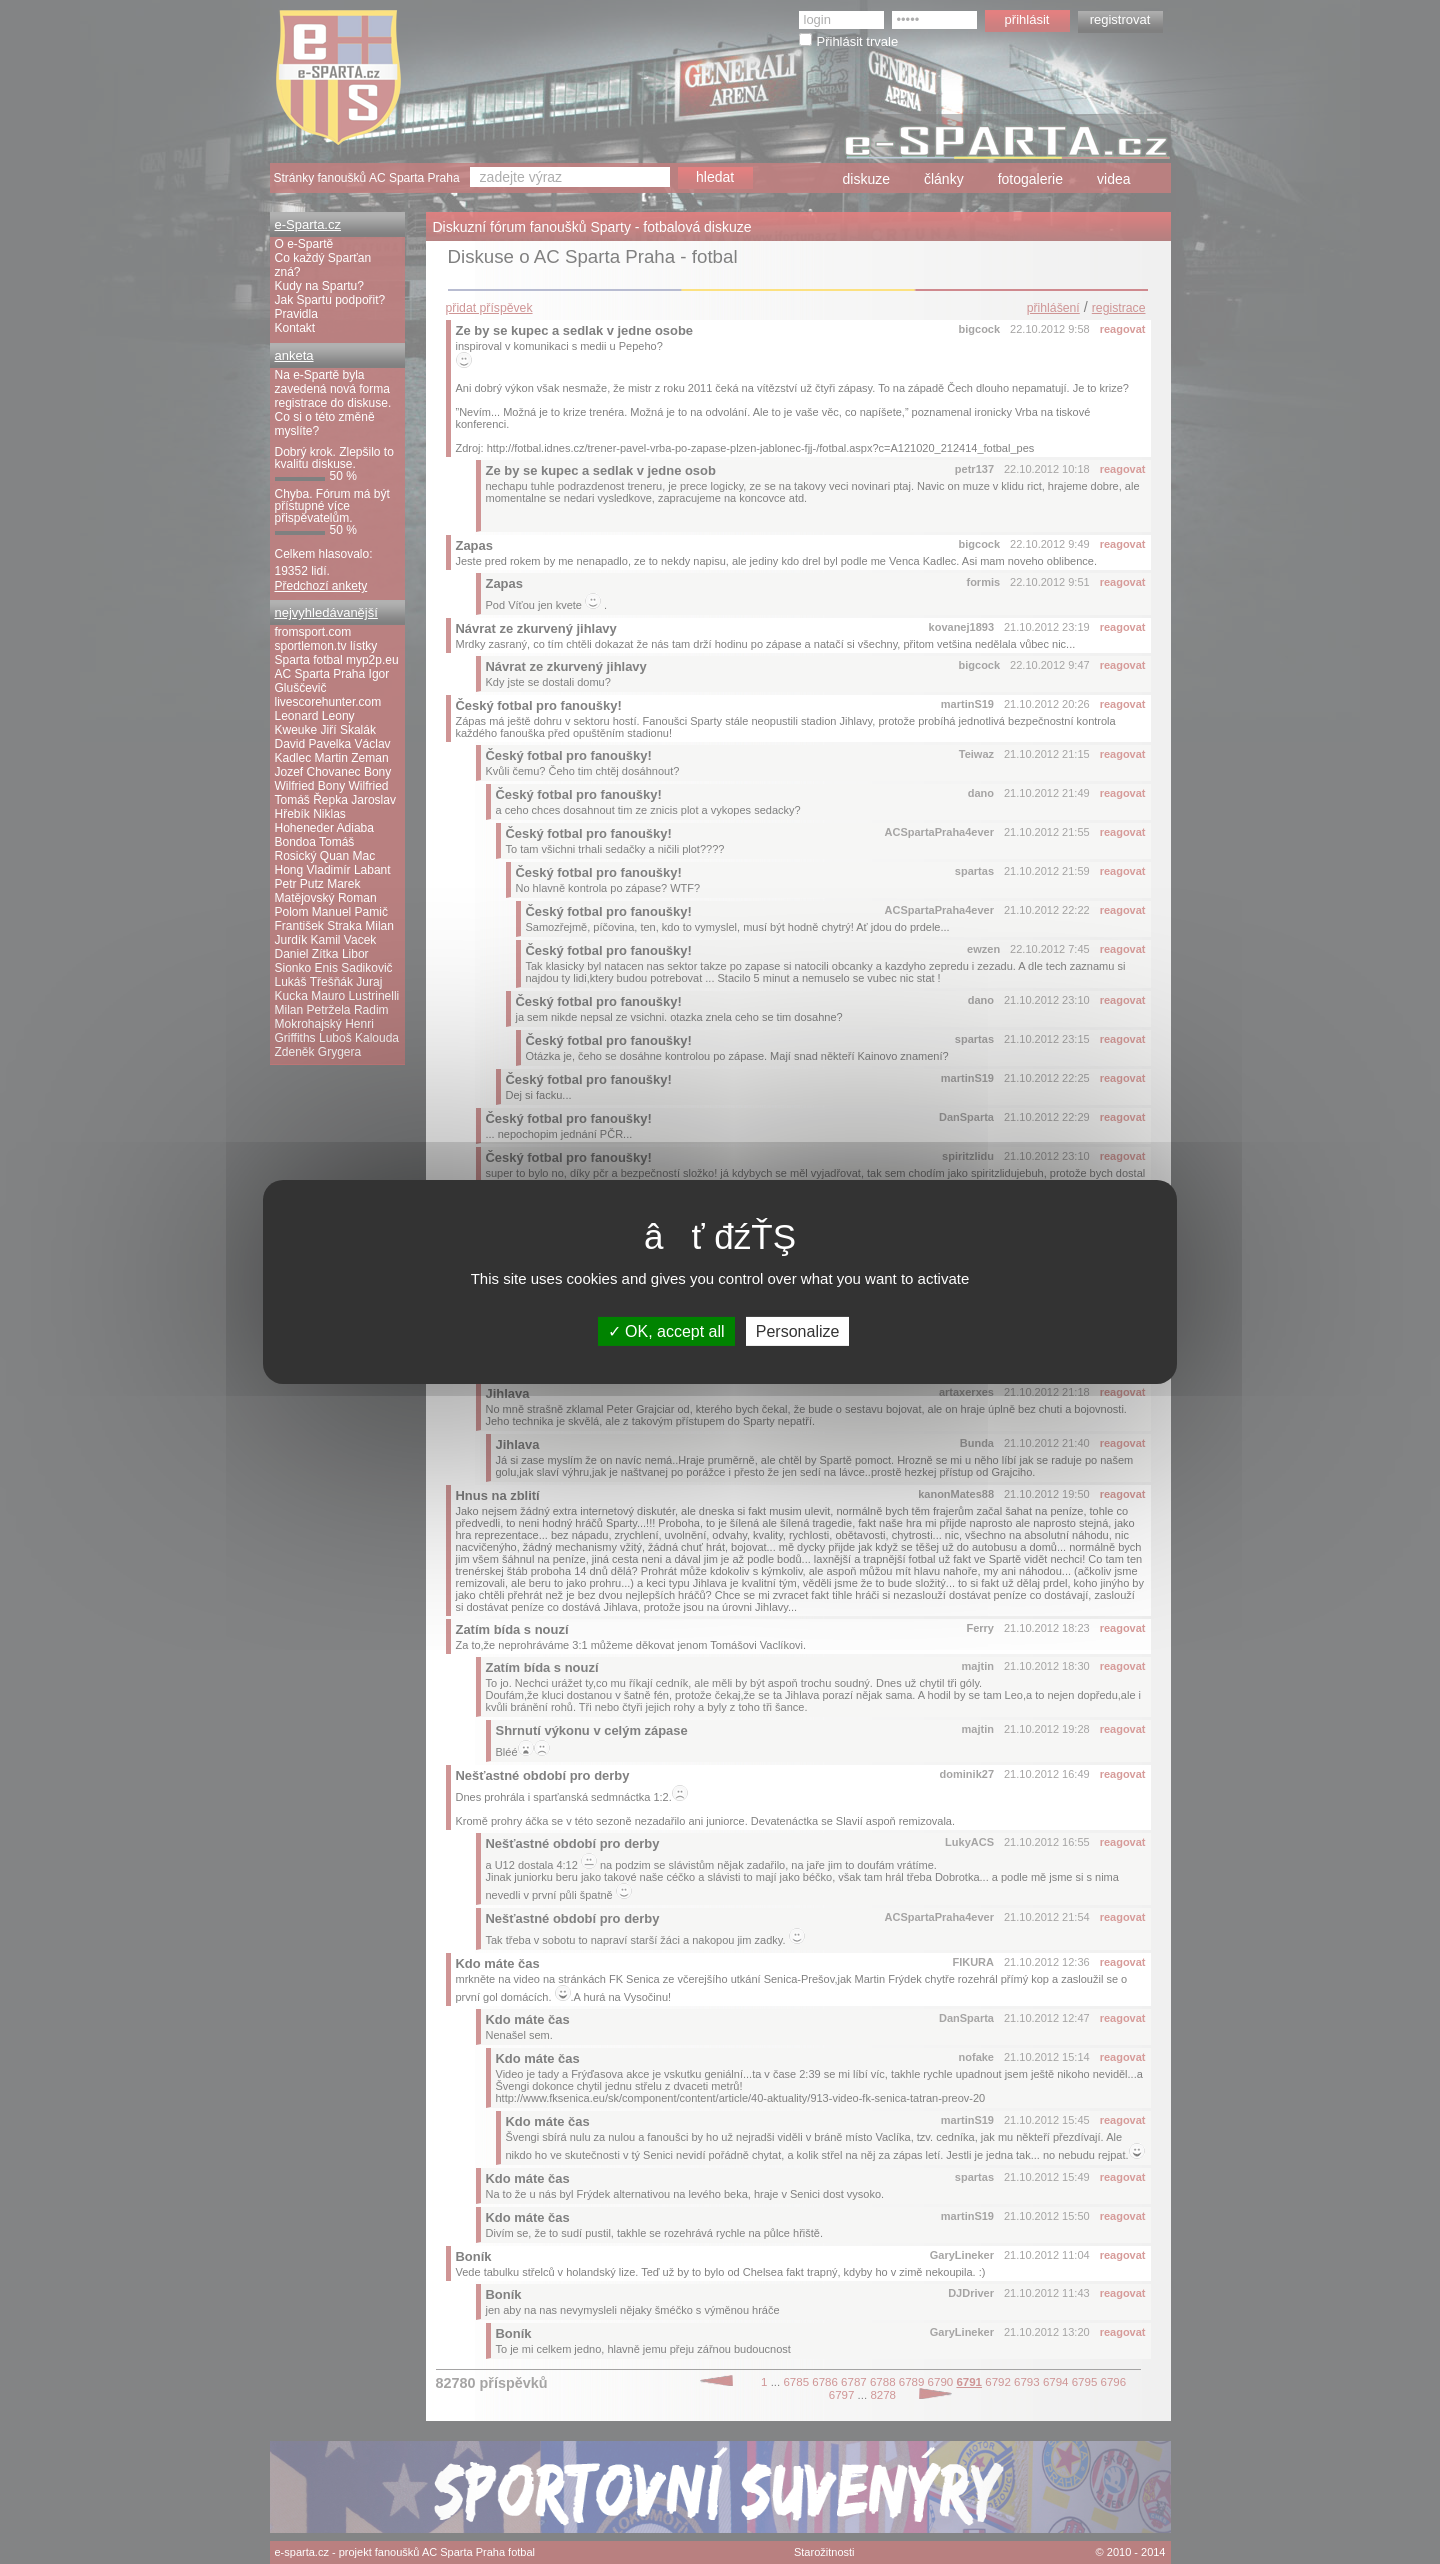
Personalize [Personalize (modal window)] (798, 1331)
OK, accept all (666, 1331)
